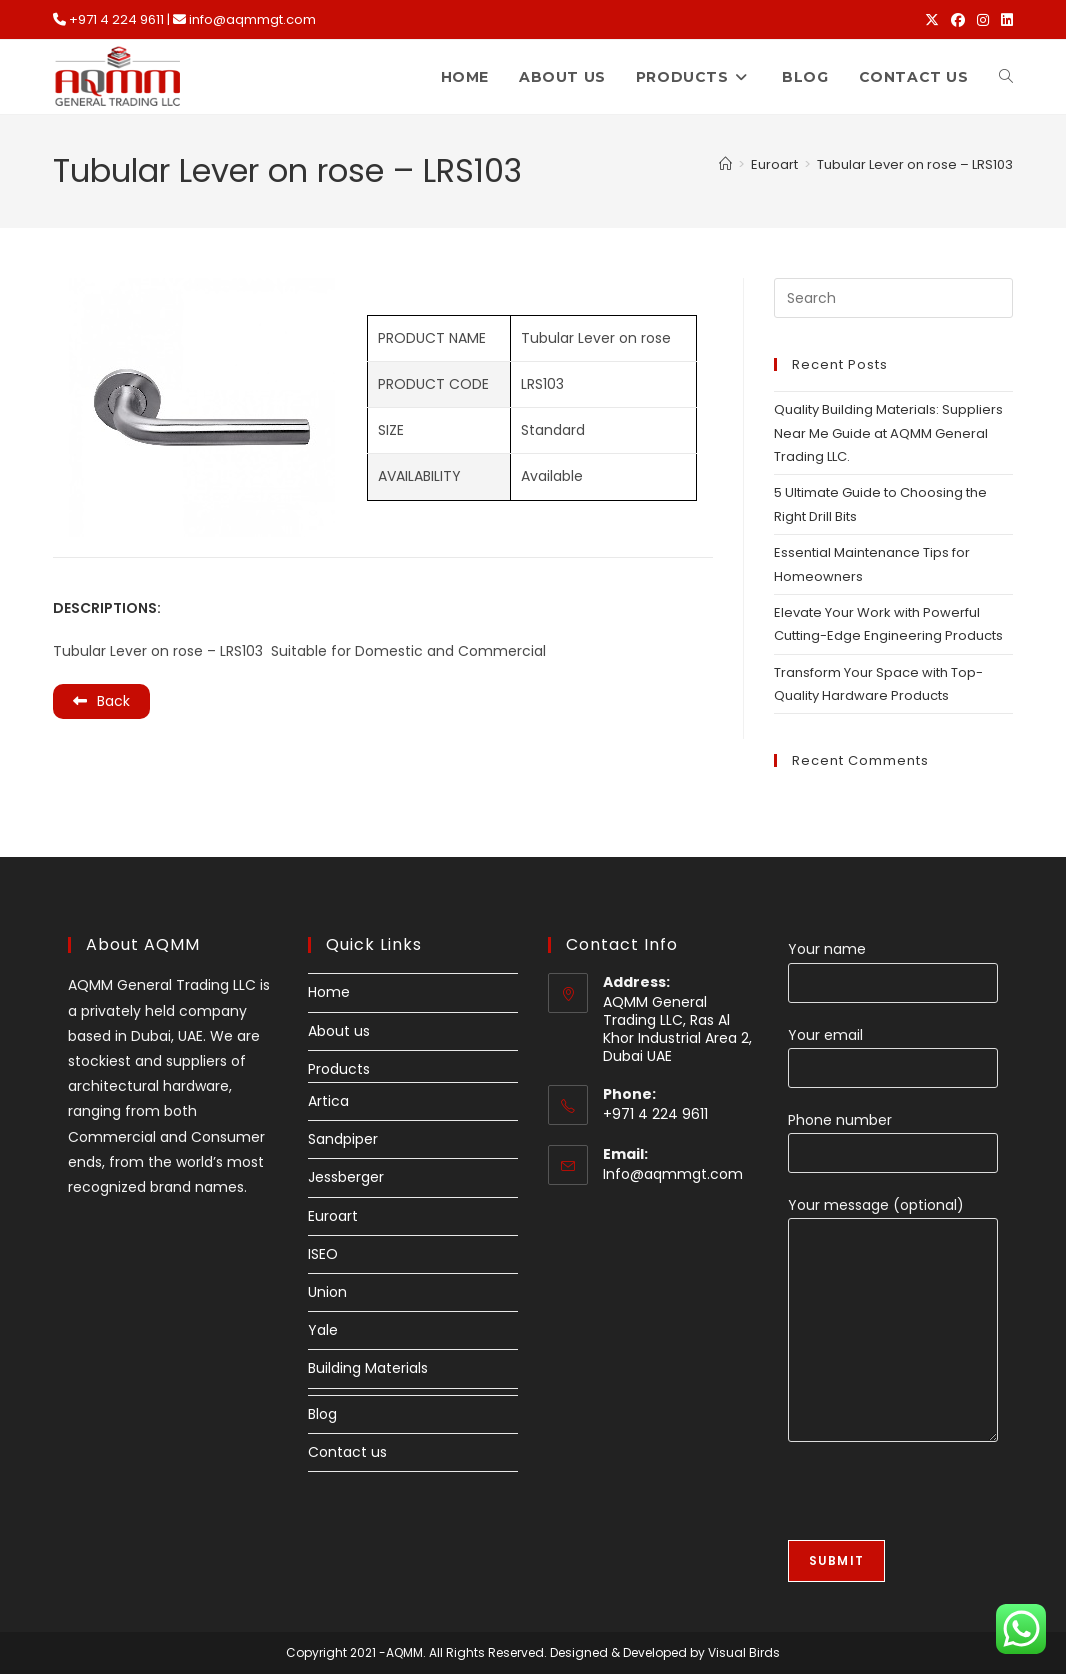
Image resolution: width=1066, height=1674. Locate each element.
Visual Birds (744, 1652)
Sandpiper (343, 1139)
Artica (328, 1101)
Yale (323, 1330)
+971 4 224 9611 (116, 19)
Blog (322, 1414)
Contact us (347, 1452)
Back (101, 701)
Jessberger (346, 1177)
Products (339, 1069)
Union (327, 1292)
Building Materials (368, 1368)
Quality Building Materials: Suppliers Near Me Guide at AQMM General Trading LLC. (888, 433)
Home (329, 992)
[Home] (725, 164)
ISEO (323, 1254)
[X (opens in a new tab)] (932, 20)
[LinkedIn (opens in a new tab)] (1004, 20)
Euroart (333, 1216)
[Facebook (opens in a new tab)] (958, 20)
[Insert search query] (893, 298)
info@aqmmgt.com (252, 19)
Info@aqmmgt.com (673, 1174)
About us (339, 1031)
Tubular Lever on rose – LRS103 (915, 164)
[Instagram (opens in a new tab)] (983, 20)
